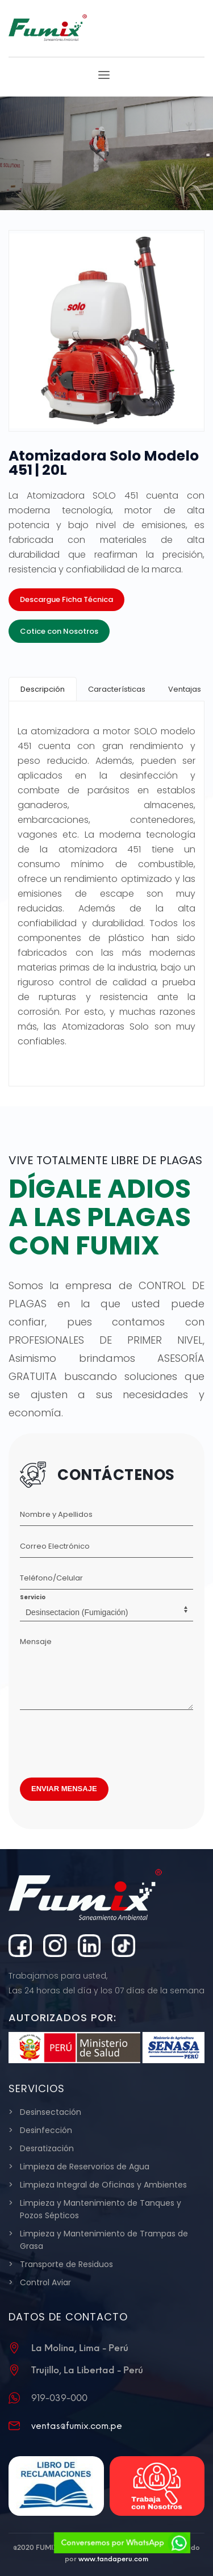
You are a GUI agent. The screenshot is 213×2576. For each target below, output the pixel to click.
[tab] (43, 689)
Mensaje (36, 1641)
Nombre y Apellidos (56, 1514)
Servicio (32, 1597)
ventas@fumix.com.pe (76, 2425)
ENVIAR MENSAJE (64, 1788)
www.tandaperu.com (113, 2559)
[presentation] (106, 1740)
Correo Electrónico (55, 1546)
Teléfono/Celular (51, 1578)
